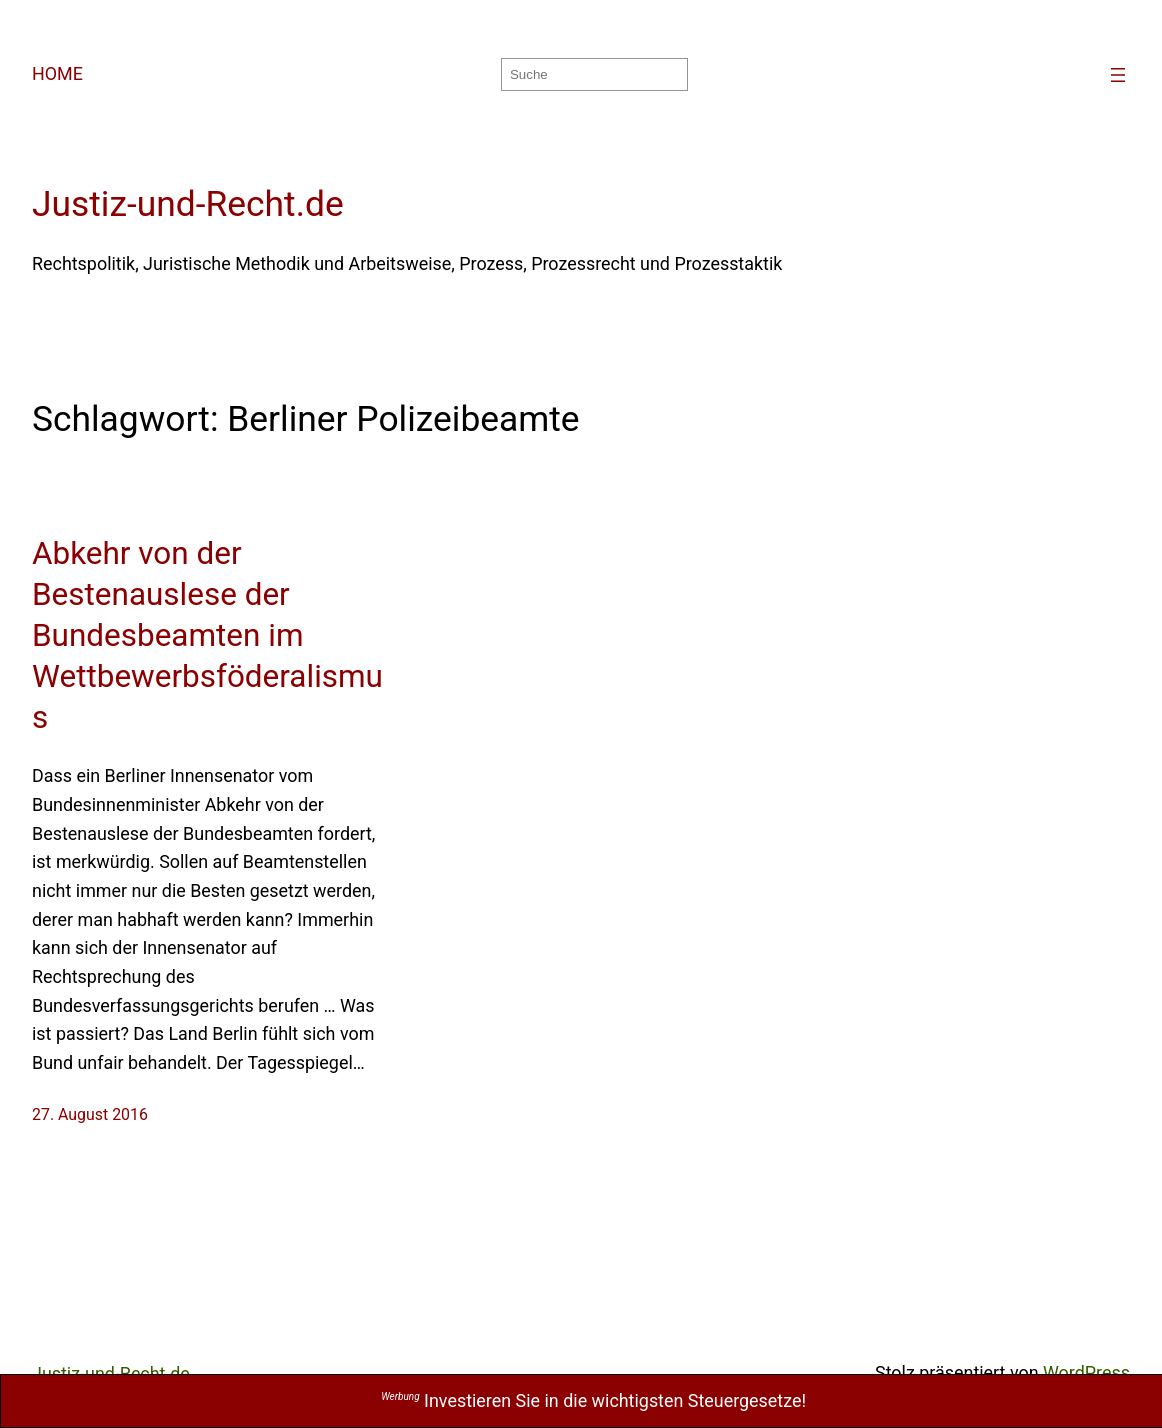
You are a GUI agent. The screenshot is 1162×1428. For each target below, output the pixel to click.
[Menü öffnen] (1118, 75)
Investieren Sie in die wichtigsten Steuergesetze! (593, 1400)
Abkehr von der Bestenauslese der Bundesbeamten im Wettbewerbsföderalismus (207, 635)
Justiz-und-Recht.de (188, 204)
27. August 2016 (90, 1114)
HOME (57, 73)
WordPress (1086, 1372)
